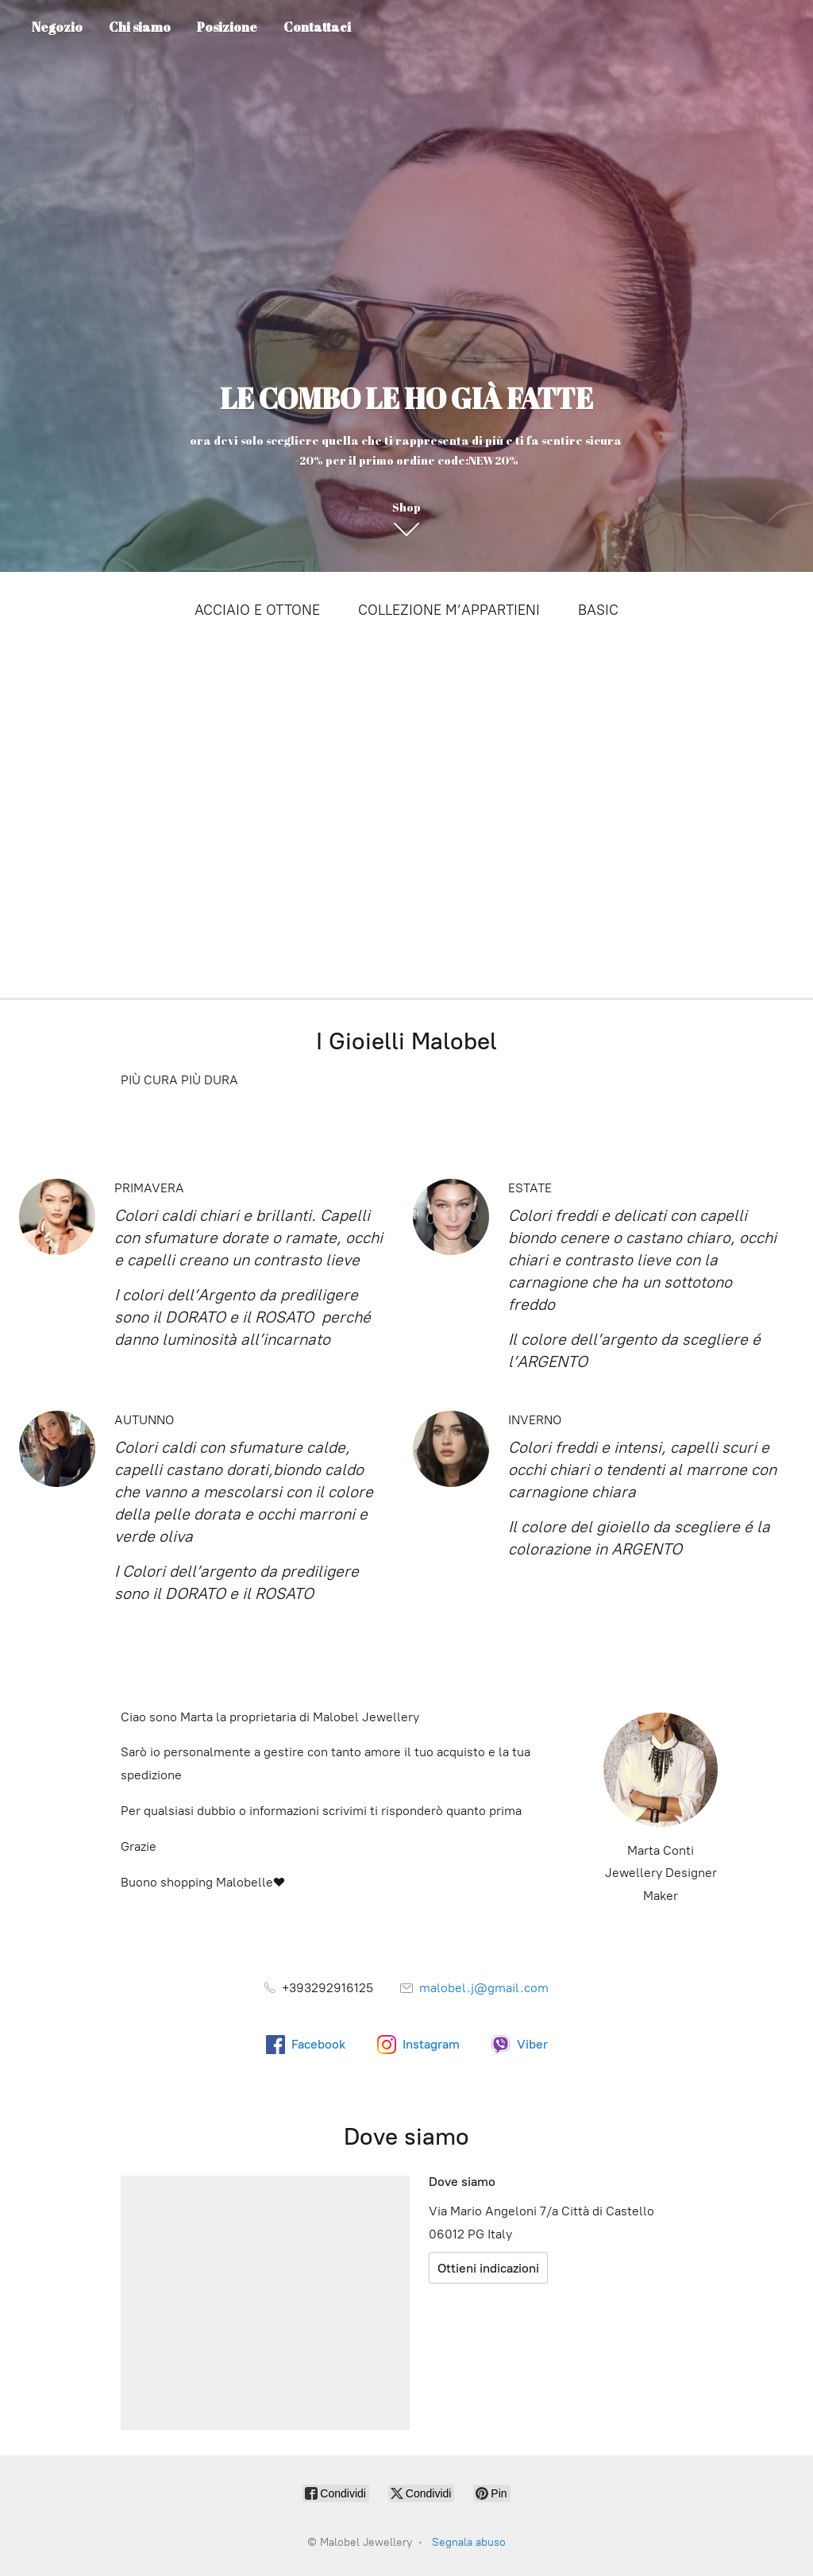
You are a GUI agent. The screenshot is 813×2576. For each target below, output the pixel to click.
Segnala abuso (469, 2542)
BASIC (598, 610)
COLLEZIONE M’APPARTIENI (449, 610)
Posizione (227, 27)
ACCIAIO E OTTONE (257, 610)
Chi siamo (140, 27)
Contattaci (317, 27)
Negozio (57, 27)
